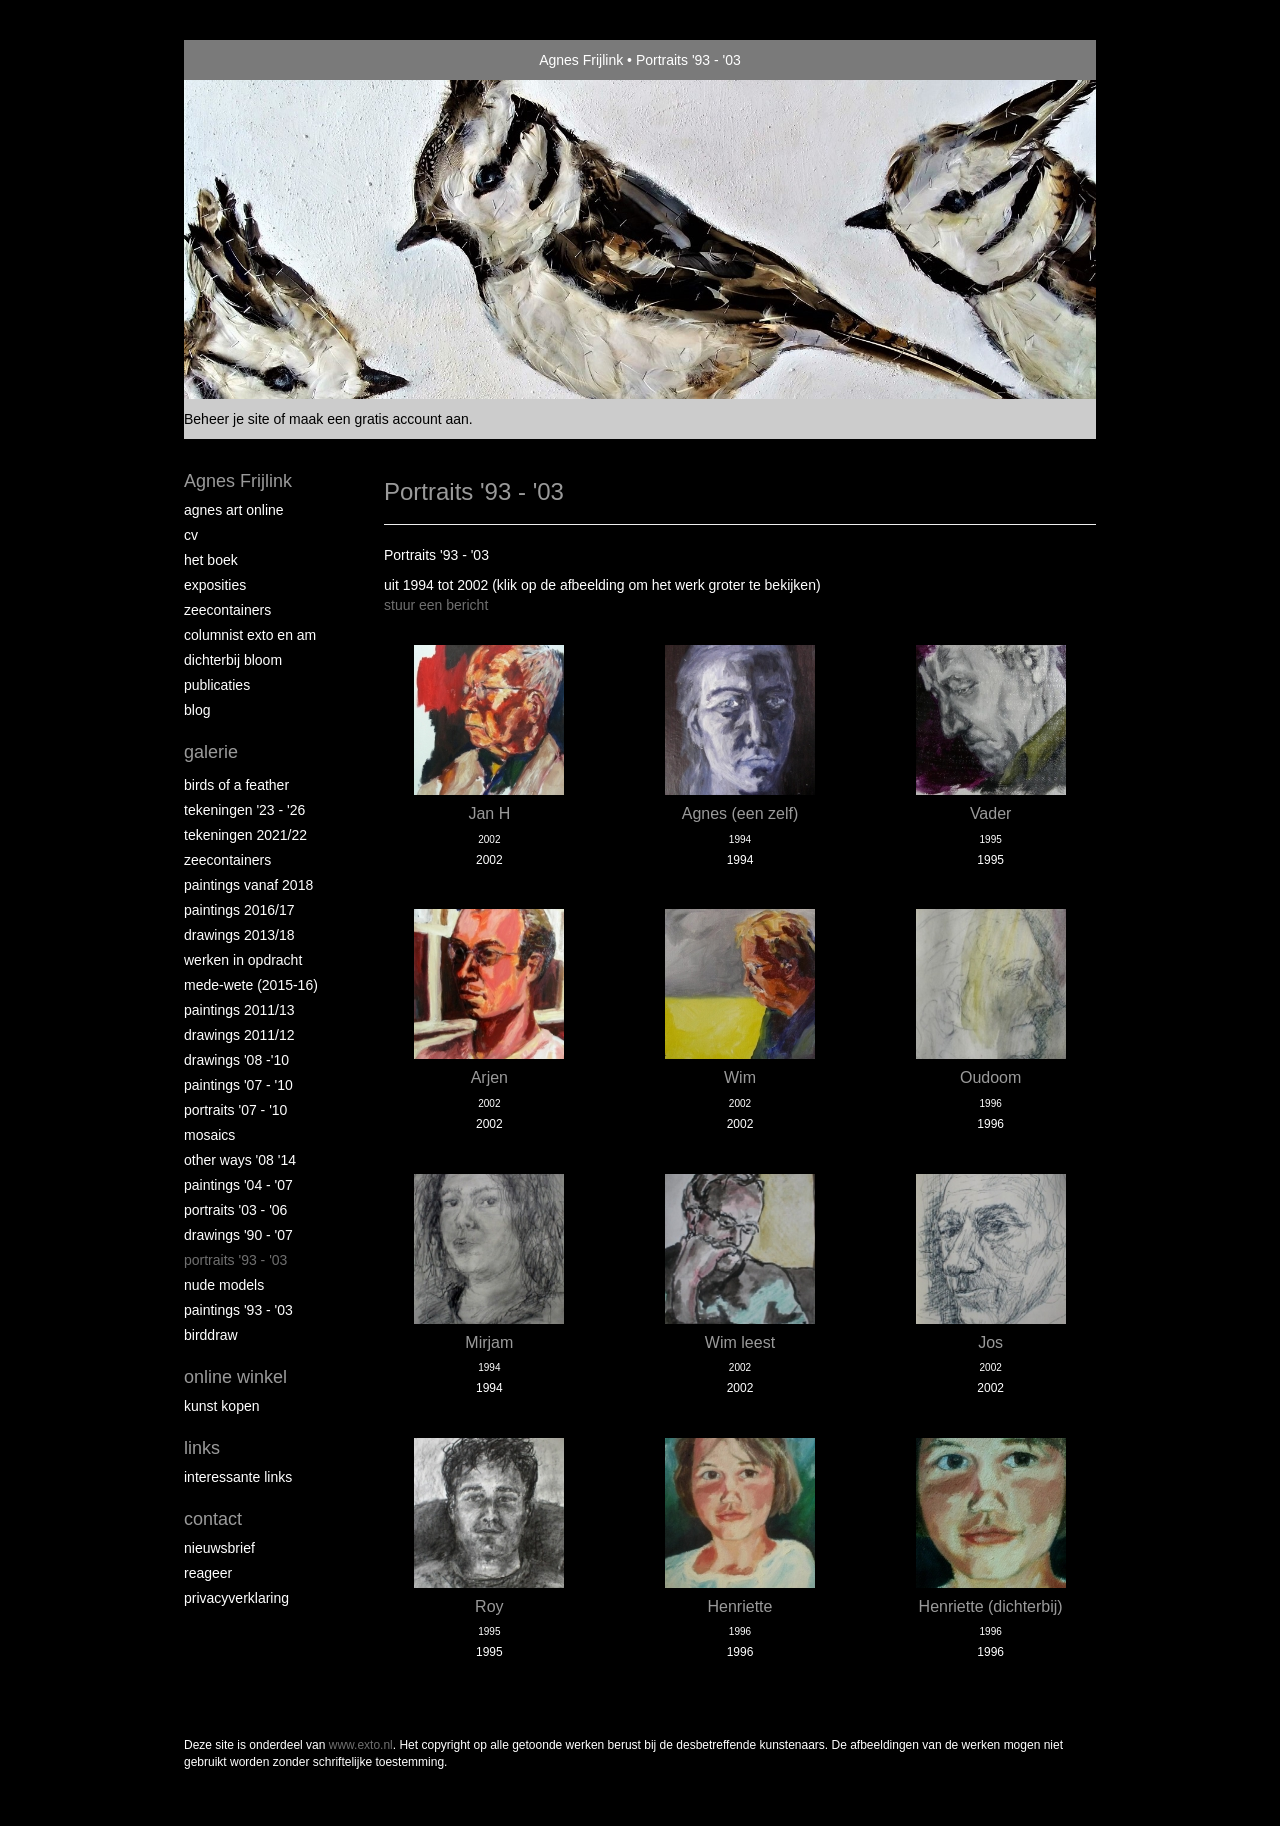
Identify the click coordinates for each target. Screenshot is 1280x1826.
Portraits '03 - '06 (235, 1210)
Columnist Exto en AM (250, 635)
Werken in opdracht (243, 960)
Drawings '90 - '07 (238, 1235)
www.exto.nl (361, 1745)
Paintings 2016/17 (239, 910)
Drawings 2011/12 (239, 1035)
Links (202, 1448)
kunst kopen (222, 1406)
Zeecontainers (227, 610)
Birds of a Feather (236, 785)
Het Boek (211, 560)
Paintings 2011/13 (239, 1010)
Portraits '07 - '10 (235, 1110)
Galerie (211, 752)
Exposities (215, 585)
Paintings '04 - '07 (238, 1185)
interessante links (238, 1477)
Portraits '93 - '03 (235, 1260)
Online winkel (235, 1377)
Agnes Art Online (234, 510)
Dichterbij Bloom (233, 660)
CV (191, 535)
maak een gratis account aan (379, 419)
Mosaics (209, 1135)
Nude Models (224, 1285)
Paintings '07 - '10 (238, 1085)
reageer (208, 1573)
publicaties (217, 685)
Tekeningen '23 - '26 (244, 810)
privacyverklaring (236, 1598)
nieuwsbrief (219, 1548)
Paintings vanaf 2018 (248, 885)
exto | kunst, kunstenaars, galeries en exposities (240, 60)
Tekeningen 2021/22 (245, 835)
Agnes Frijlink (581, 60)
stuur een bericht (436, 605)
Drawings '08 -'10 (236, 1060)
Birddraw (211, 1335)
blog (197, 710)
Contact (213, 1519)
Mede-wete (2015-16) (251, 985)
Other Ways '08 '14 (240, 1160)
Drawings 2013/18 (239, 935)
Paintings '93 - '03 (238, 1310)
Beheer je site (227, 419)
